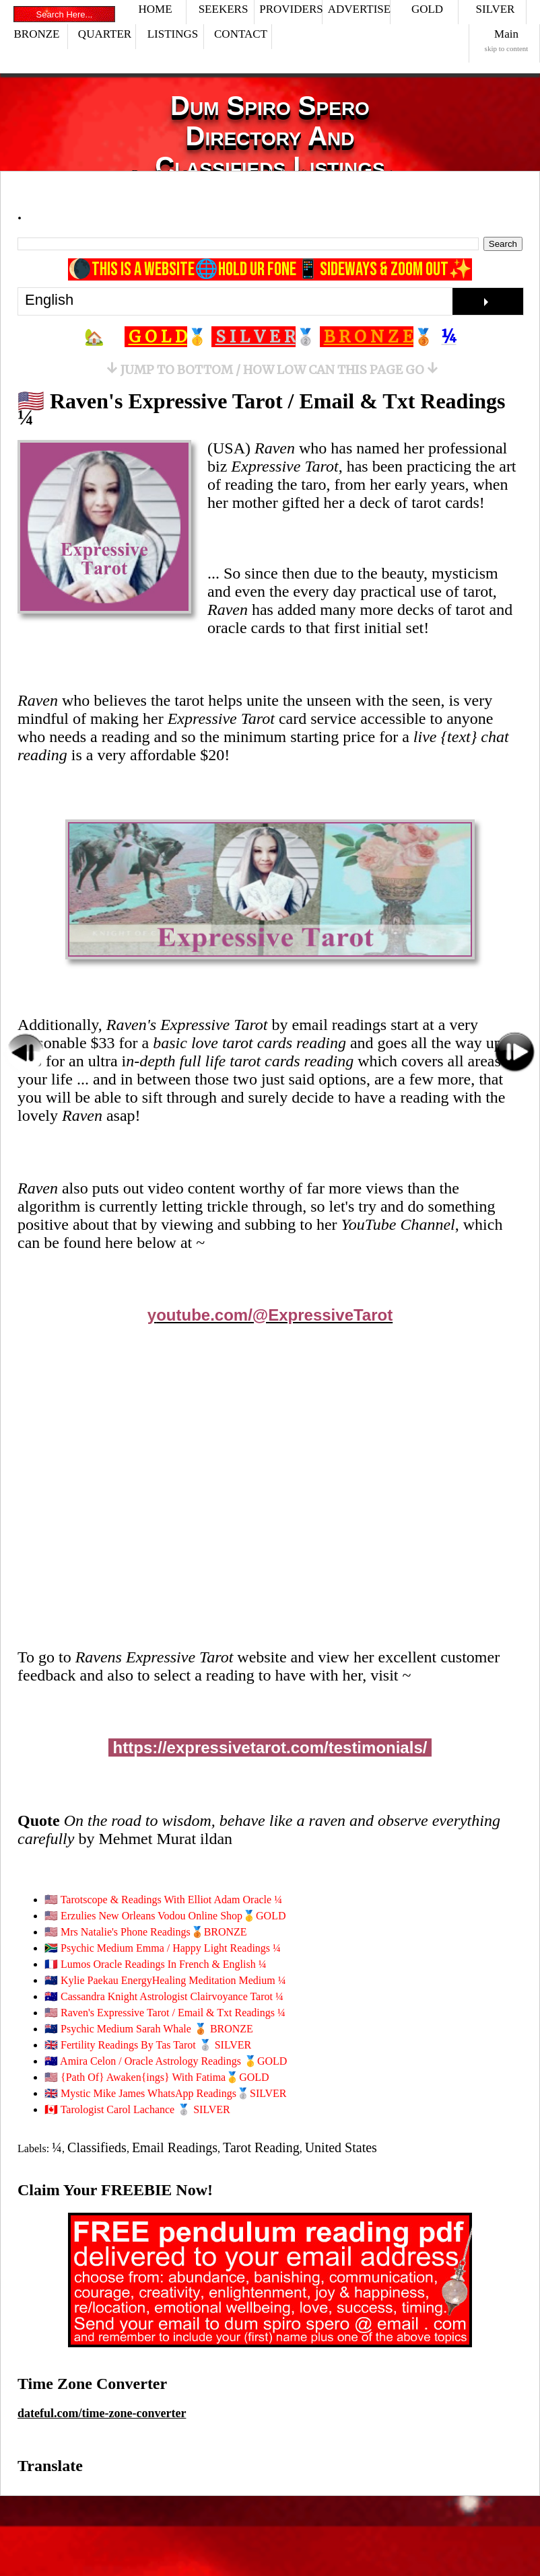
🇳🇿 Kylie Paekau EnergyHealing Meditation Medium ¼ (165, 1980)
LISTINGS (173, 34)
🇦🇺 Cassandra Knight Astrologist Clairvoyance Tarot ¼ (163, 1996)
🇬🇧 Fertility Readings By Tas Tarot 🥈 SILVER (147, 2045)
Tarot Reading (261, 2147)
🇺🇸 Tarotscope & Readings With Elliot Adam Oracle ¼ (163, 1899)
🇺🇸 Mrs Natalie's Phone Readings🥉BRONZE (145, 1932)
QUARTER (104, 34)
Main (507, 40)
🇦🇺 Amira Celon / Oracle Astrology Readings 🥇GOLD (165, 2061)
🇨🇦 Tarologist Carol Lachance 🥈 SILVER (137, 2109)
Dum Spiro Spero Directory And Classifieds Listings (269, 136)
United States (341, 2147)
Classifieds (97, 2147)
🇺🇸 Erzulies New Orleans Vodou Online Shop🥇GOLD (164, 1915)
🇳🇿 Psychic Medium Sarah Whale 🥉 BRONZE (148, 2028)
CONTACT (240, 34)
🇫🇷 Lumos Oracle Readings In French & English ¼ (155, 1964)
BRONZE (37, 34)
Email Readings (174, 2147)
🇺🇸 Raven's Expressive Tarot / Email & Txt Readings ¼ (262, 409)
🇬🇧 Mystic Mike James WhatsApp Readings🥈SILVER (165, 2093)
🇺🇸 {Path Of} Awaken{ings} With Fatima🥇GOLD (156, 2077)
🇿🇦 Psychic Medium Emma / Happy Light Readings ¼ (162, 1948)
